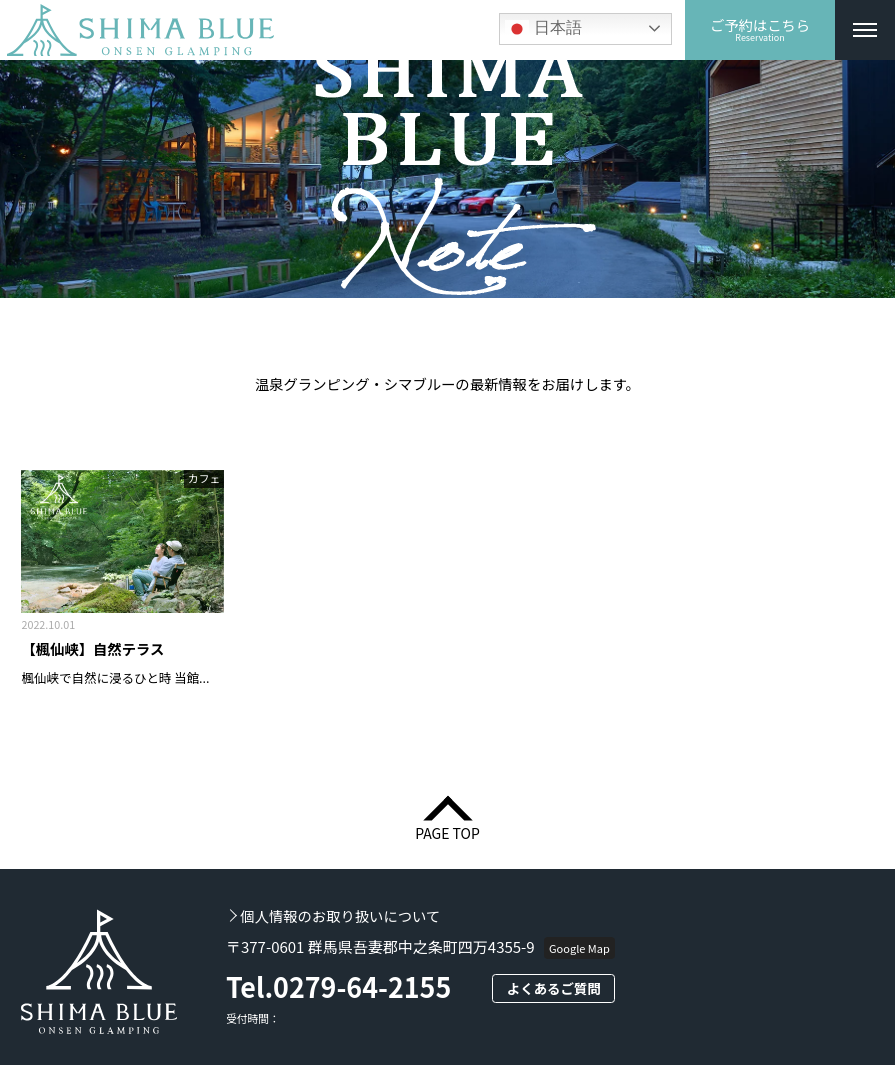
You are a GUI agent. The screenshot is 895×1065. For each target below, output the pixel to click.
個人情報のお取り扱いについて (340, 916)
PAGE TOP (447, 831)
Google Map (579, 948)
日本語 (543, 29)
